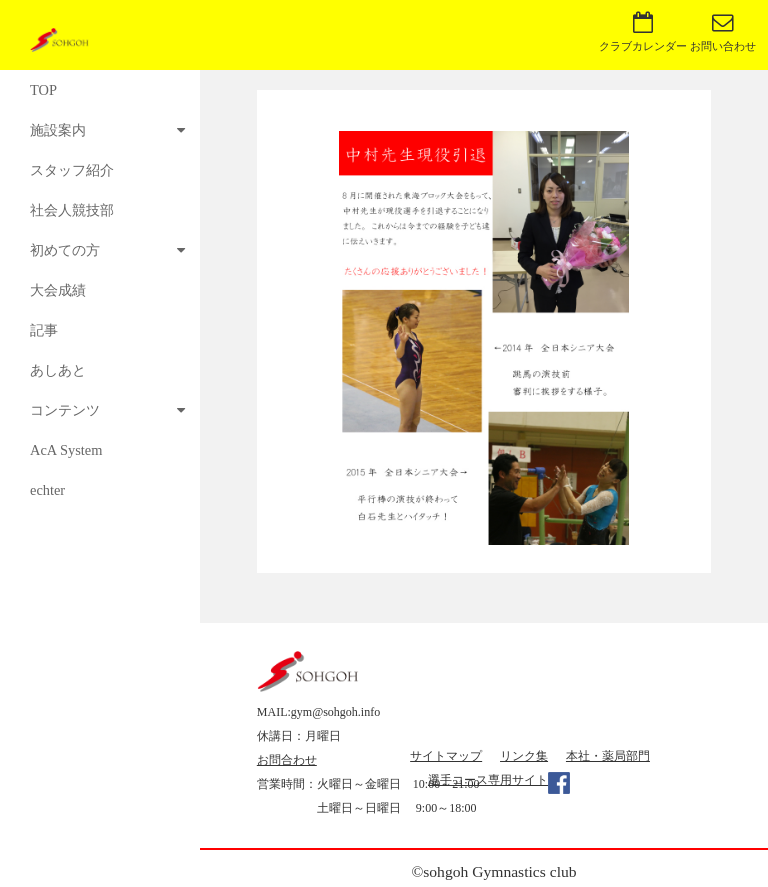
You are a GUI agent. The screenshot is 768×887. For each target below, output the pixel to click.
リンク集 (524, 756)
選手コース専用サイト (488, 780)
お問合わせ (287, 760)
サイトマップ (446, 756)
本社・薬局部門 (608, 756)
